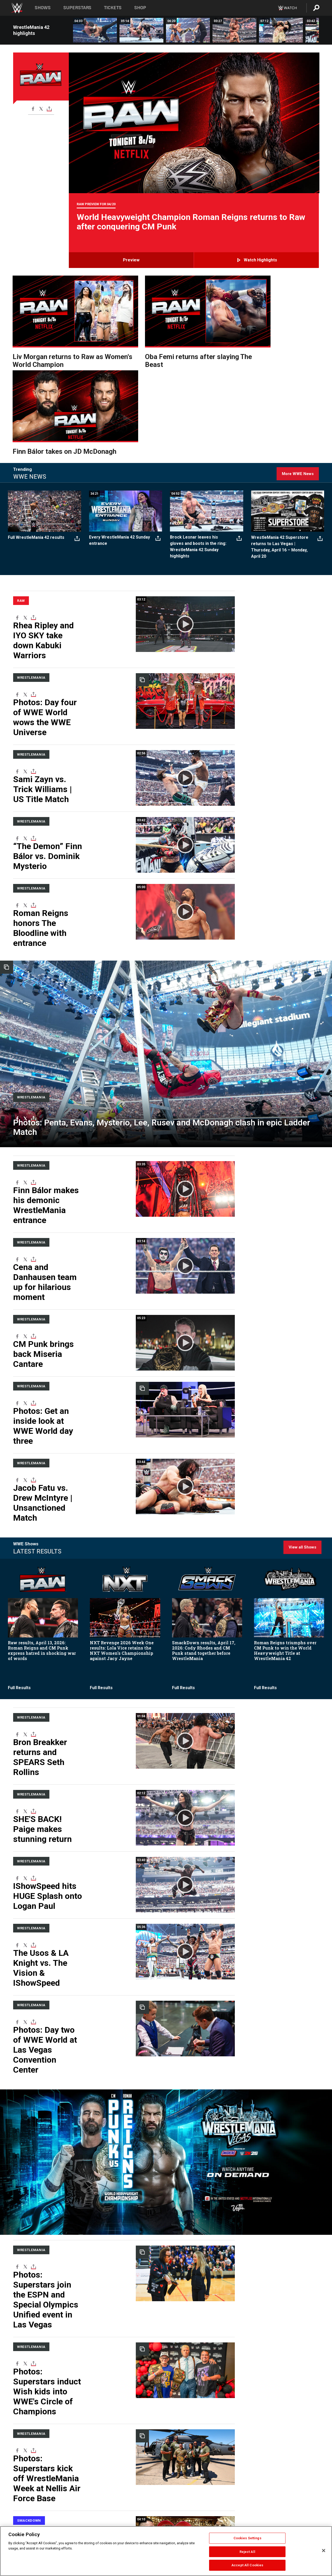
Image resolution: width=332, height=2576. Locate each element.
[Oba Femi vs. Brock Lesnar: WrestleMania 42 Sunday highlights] (141, 30)
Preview (131, 259)
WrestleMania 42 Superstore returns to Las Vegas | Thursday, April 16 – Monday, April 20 (279, 442)
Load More (123, 2468)
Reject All (247, 2552)
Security (149, 2523)
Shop (140, 7)
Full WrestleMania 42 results (36, 432)
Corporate (20, 2523)
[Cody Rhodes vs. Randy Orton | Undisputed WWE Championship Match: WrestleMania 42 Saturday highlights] (188, 30)
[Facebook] (33, 108)
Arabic (187, 2523)
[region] (166, 2551)
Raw (21, 496)
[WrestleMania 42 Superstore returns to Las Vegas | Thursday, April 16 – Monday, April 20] (287, 406)
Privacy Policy (97, 2523)
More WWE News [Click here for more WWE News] (298, 369)
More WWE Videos (299, 2352)
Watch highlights (260, 259)
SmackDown (29, 2214)
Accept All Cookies (247, 2565)
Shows (43, 7)
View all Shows (302, 1356)
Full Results (19, 1496)
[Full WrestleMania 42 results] (44, 406)
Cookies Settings (247, 2538)
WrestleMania (31, 561)
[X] (41, 108)
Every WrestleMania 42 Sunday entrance (119, 435)
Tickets (113, 7)
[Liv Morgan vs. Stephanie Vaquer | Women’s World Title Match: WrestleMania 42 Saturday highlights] (281, 30)
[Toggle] (49, 108)
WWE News (60, 2523)
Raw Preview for (96, 204)
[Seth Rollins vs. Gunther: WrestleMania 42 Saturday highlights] (234, 30)
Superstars (77, 7)
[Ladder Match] (166, 911)
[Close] (323, 2550)
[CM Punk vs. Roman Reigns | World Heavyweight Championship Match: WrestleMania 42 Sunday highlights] (95, 30)
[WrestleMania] (31, 953)
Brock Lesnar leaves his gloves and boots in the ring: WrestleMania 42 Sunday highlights (198, 442)
